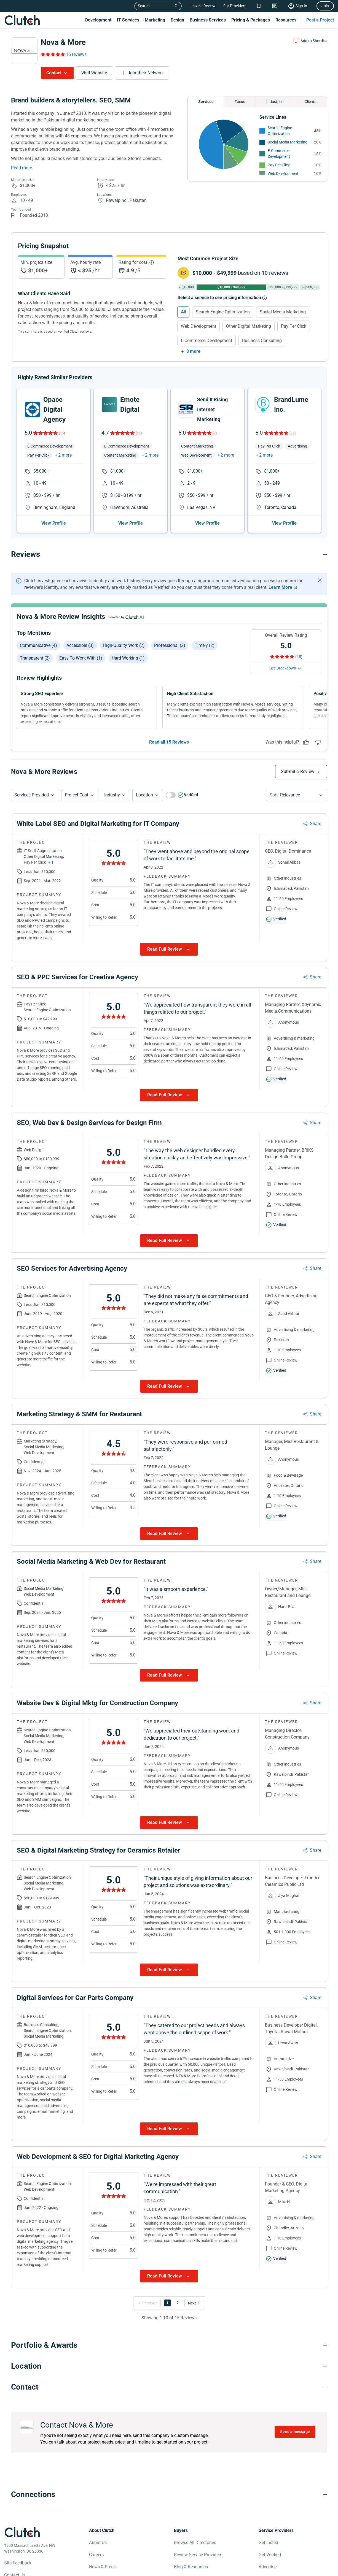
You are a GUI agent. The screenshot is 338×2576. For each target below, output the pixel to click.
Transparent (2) (35, 658)
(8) (215, 433)
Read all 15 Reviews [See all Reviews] (169, 742)
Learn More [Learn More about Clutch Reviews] (280, 587)
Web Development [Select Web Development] (198, 326)
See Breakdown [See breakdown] (283, 668)
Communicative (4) (38, 645)
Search (144, 6)
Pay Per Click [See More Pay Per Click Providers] (279, 165)
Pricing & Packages (250, 20)
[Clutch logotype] (22, 2532)
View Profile (53, 523)
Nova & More (63, 42)
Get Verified (270, 2555)
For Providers (234, 6)
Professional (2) (169, 645)
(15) (62, 433)
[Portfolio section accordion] (169, 2345)
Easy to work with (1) (80, 658)
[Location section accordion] (169, 2366)
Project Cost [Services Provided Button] (76, 795)
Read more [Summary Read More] (21, 167)
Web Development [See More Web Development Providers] (283, 173)
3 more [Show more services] (193, 351)
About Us (98, 2542)
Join (325, 6)
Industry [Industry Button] (112, 795)
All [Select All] (183, 311)
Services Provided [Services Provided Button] (31, 795)
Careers (96, 2555)
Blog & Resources (191, 2567)
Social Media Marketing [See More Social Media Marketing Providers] (287, 142)
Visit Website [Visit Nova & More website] (94, 72)
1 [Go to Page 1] (167, 2303)
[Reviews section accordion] (169, 554)
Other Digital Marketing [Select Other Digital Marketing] (248, 326)
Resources (285, 20)
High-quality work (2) (124, 645)
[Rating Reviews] (52, 54)
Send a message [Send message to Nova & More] (295, 2432)
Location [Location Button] (144, 795)
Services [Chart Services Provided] (205, 101)
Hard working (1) (128, 658)
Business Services (208, 20)
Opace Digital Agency (54, 409)
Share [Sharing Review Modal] (315, 823)
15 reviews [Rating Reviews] (76, 54)
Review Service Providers (198, 2555)
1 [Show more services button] (52, 862)
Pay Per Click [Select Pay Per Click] (293, 326)
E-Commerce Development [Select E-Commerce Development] (206, 340)
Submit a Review (297, 771)
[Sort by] (296, 795)
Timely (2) (204, 645)
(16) (139, 433)
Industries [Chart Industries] (274, 101)
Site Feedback (17, 2563)
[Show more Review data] (169, 949)
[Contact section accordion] (169, 2387)
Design (177, 20)
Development (98, 20)
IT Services (128, 20)
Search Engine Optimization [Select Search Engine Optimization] (223, 311)
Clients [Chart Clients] (310, 101)
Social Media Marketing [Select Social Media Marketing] (283, 311)
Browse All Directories (195, 2542)
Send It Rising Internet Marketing (212, 409)
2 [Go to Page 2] (177, 2303)
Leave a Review (202, 6)
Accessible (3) (80, 645)
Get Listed (268, 2542)
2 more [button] (65, 455)
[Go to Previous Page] (149, 2303)
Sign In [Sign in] (301, 6)
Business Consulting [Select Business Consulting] (262, 340)
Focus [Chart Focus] (240, 101)
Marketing (155, 20)
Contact (53, 72)
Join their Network (146, 72)
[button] (35, 795)
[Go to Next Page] (193, 2303)
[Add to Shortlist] (310, 40)
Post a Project (320, 20)
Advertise (268, 2567)
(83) (292, 433)
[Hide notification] (320, 580)
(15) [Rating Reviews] (298, 657)
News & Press (102, 2567)
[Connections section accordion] (169, 2494)
